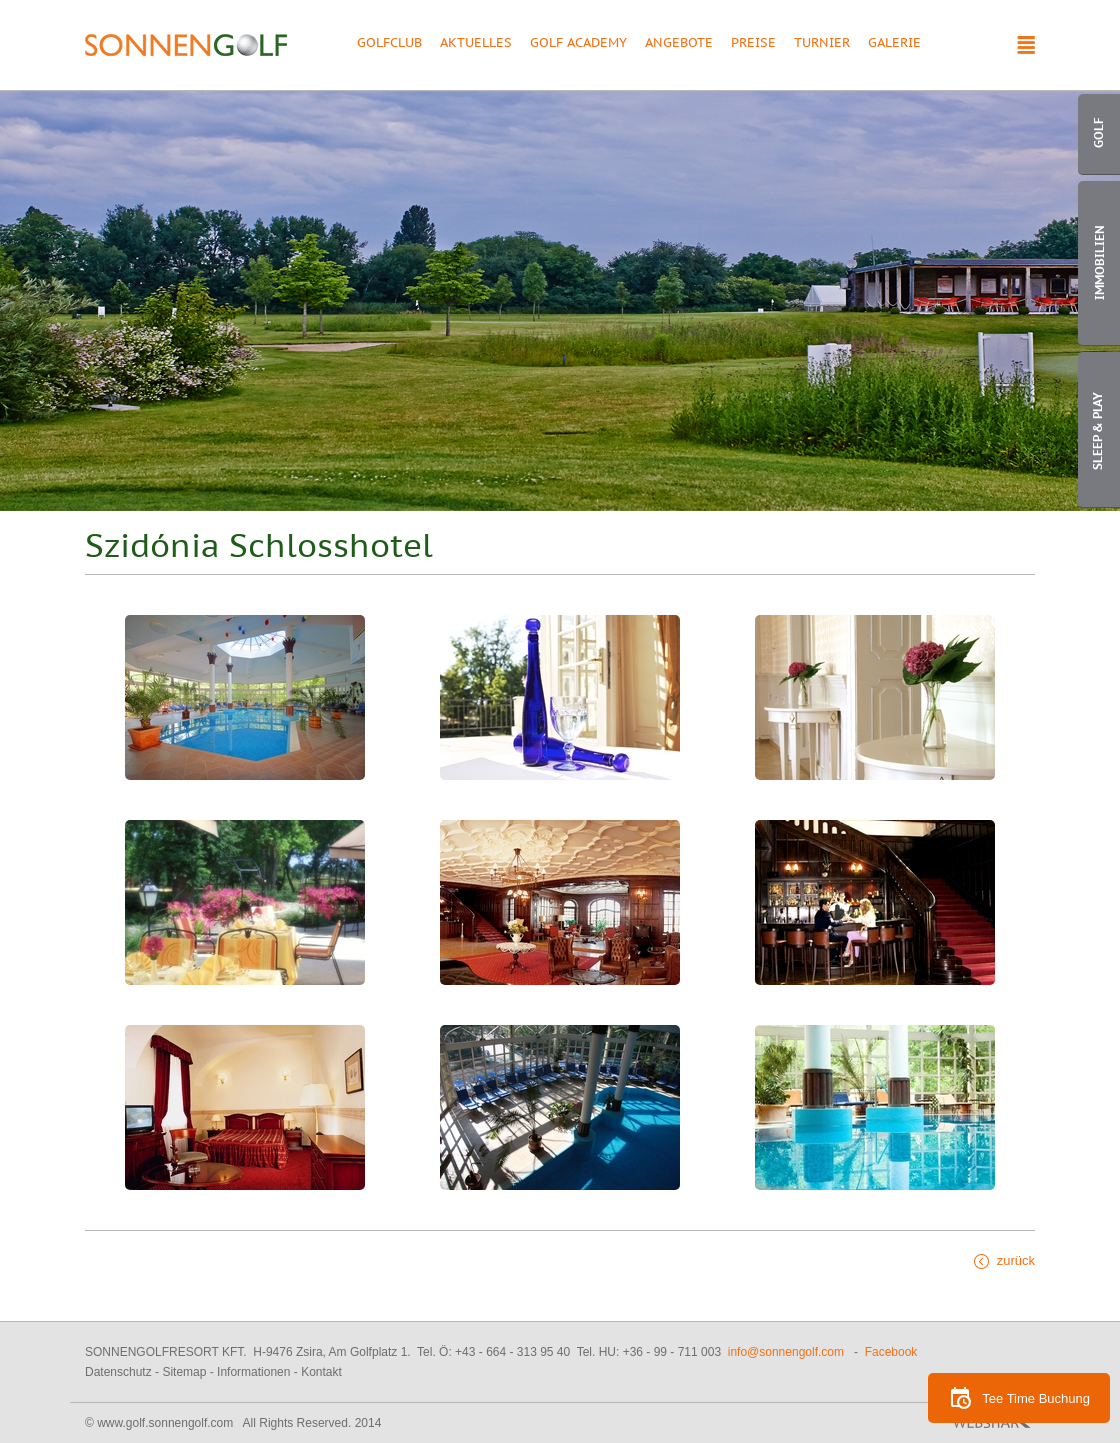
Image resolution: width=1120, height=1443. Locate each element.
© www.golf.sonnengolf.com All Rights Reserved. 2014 (233, 1423)
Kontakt (321, 1372)
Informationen (253, 1372)
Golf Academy (578, 44)
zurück (1016, 1260)
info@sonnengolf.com (786, 1352)
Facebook (891, 1352)
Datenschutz (118, 1372)
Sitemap (184, 1372)
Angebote (679, 44)
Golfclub (389, 44)
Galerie (894, 44)
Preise (753, 44)
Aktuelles (476, 44)
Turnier (822, 44)
